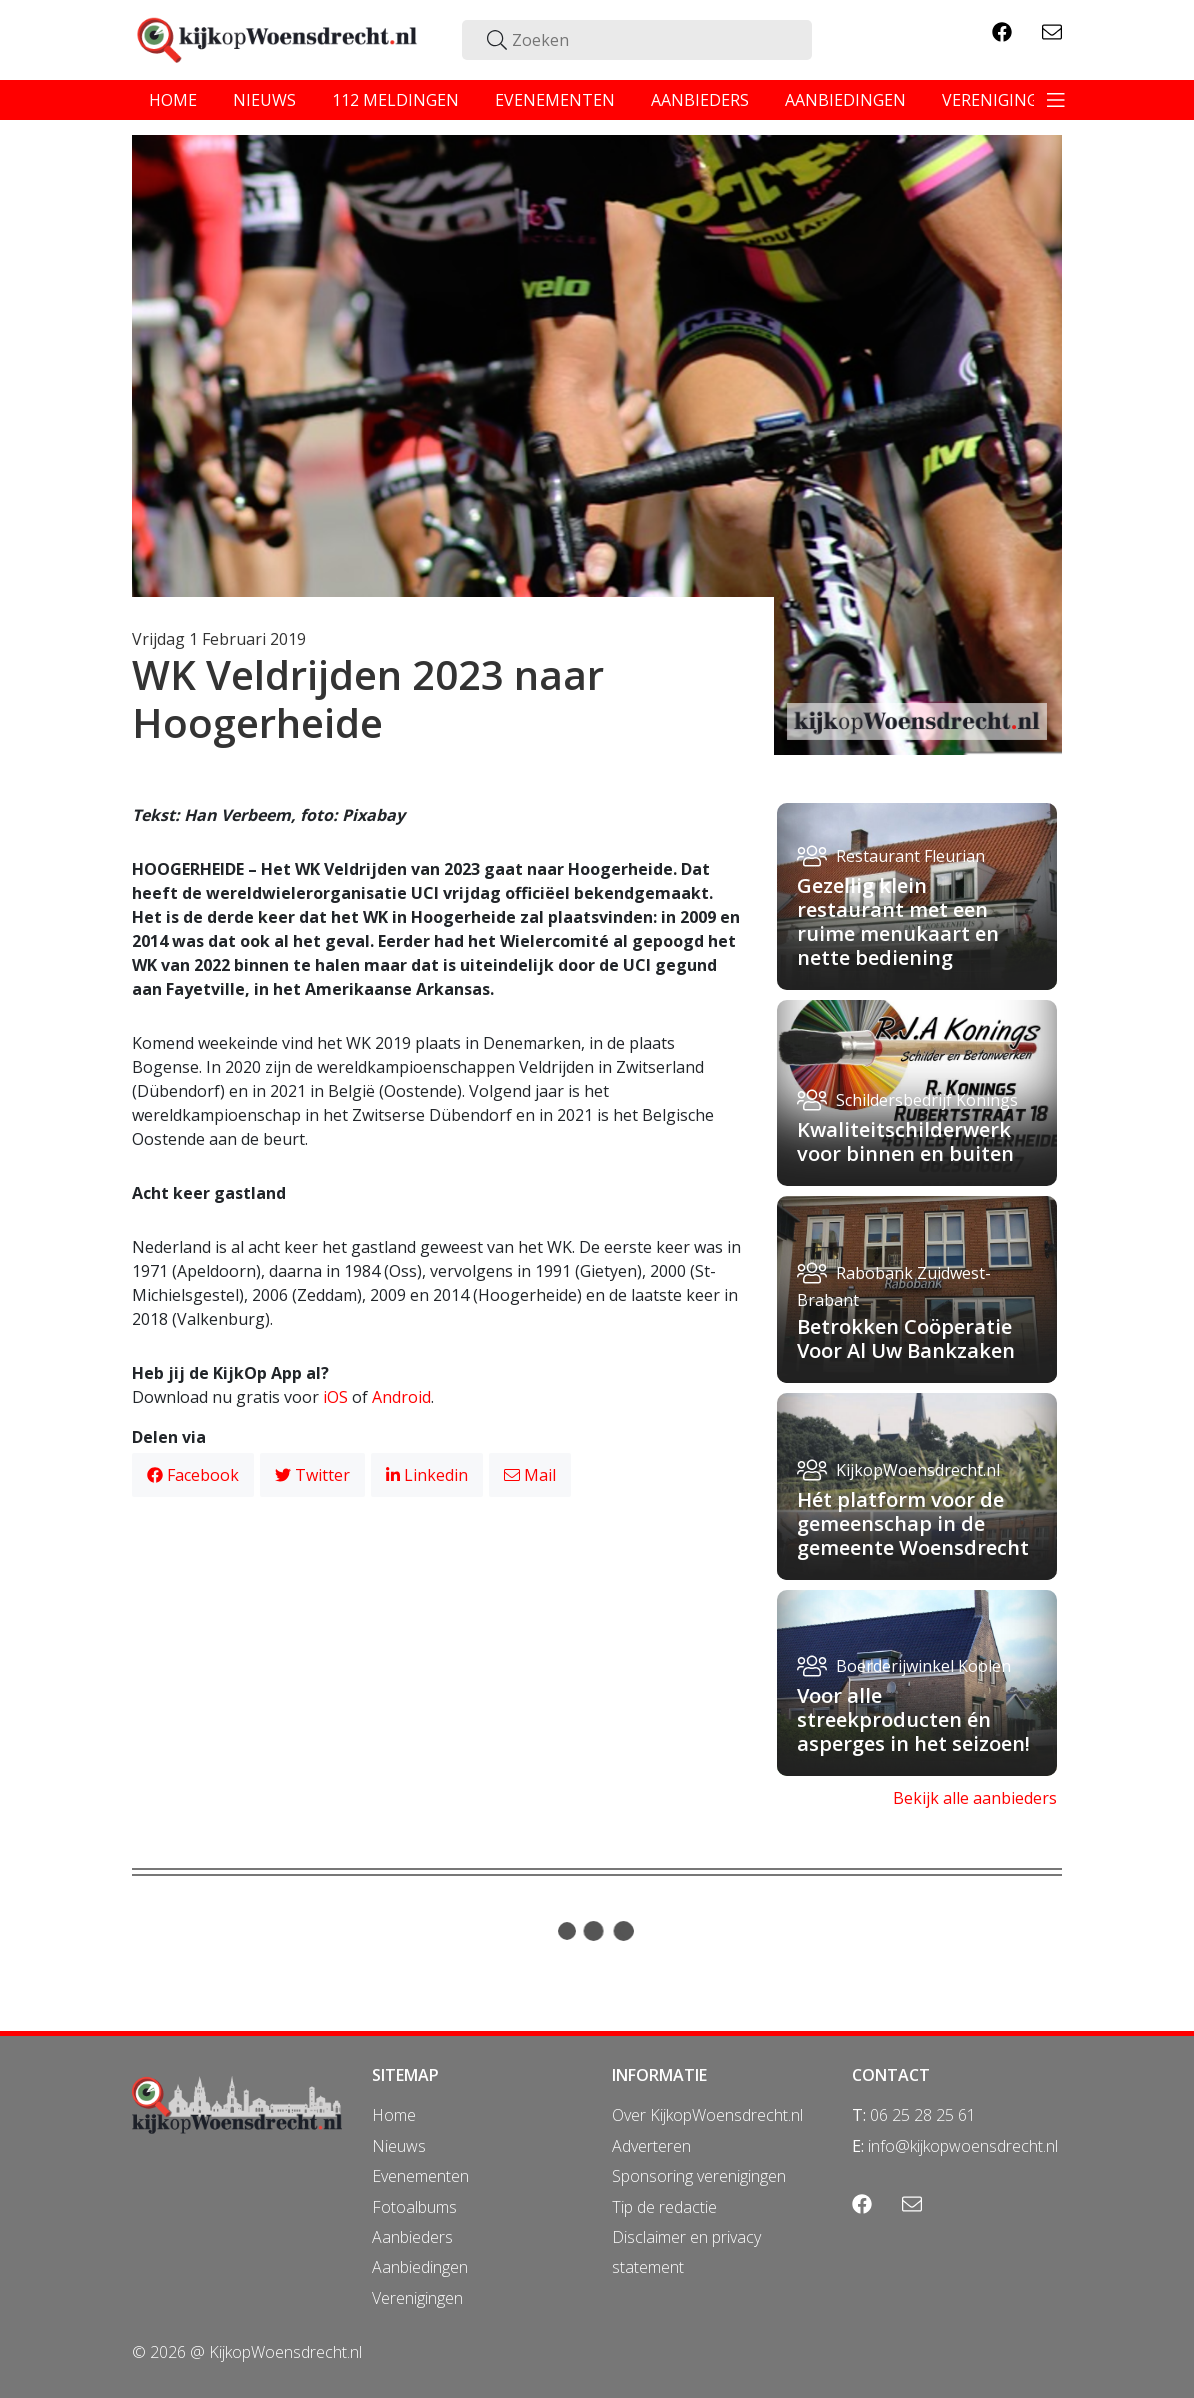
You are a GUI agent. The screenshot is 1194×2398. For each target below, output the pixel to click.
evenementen (555, 100)
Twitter (312, 1475)
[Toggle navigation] (1056, 100)
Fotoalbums (414, 2207)
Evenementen (420, 2176)
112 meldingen (395, 100)
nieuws (264, 100)
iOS (335, 1397)
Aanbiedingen (420, 2267)
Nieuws (399, 2146)
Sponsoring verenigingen (699, 2176)
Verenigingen (417, 2298)
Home (394, 2115)
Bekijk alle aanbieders (975, 1798)
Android (401, 1397)
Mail (530, 1475)
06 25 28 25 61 (923, 2115)
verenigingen (1001, 100)
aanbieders (700, 100)
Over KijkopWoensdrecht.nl (707, 2115)
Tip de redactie (664, 2207)
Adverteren (651, 2146)
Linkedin (427, 1475)
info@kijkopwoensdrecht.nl (963, 2146)
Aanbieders (412, 2237)
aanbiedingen (845, 100)
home (173, 100)
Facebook (193, 1475)
